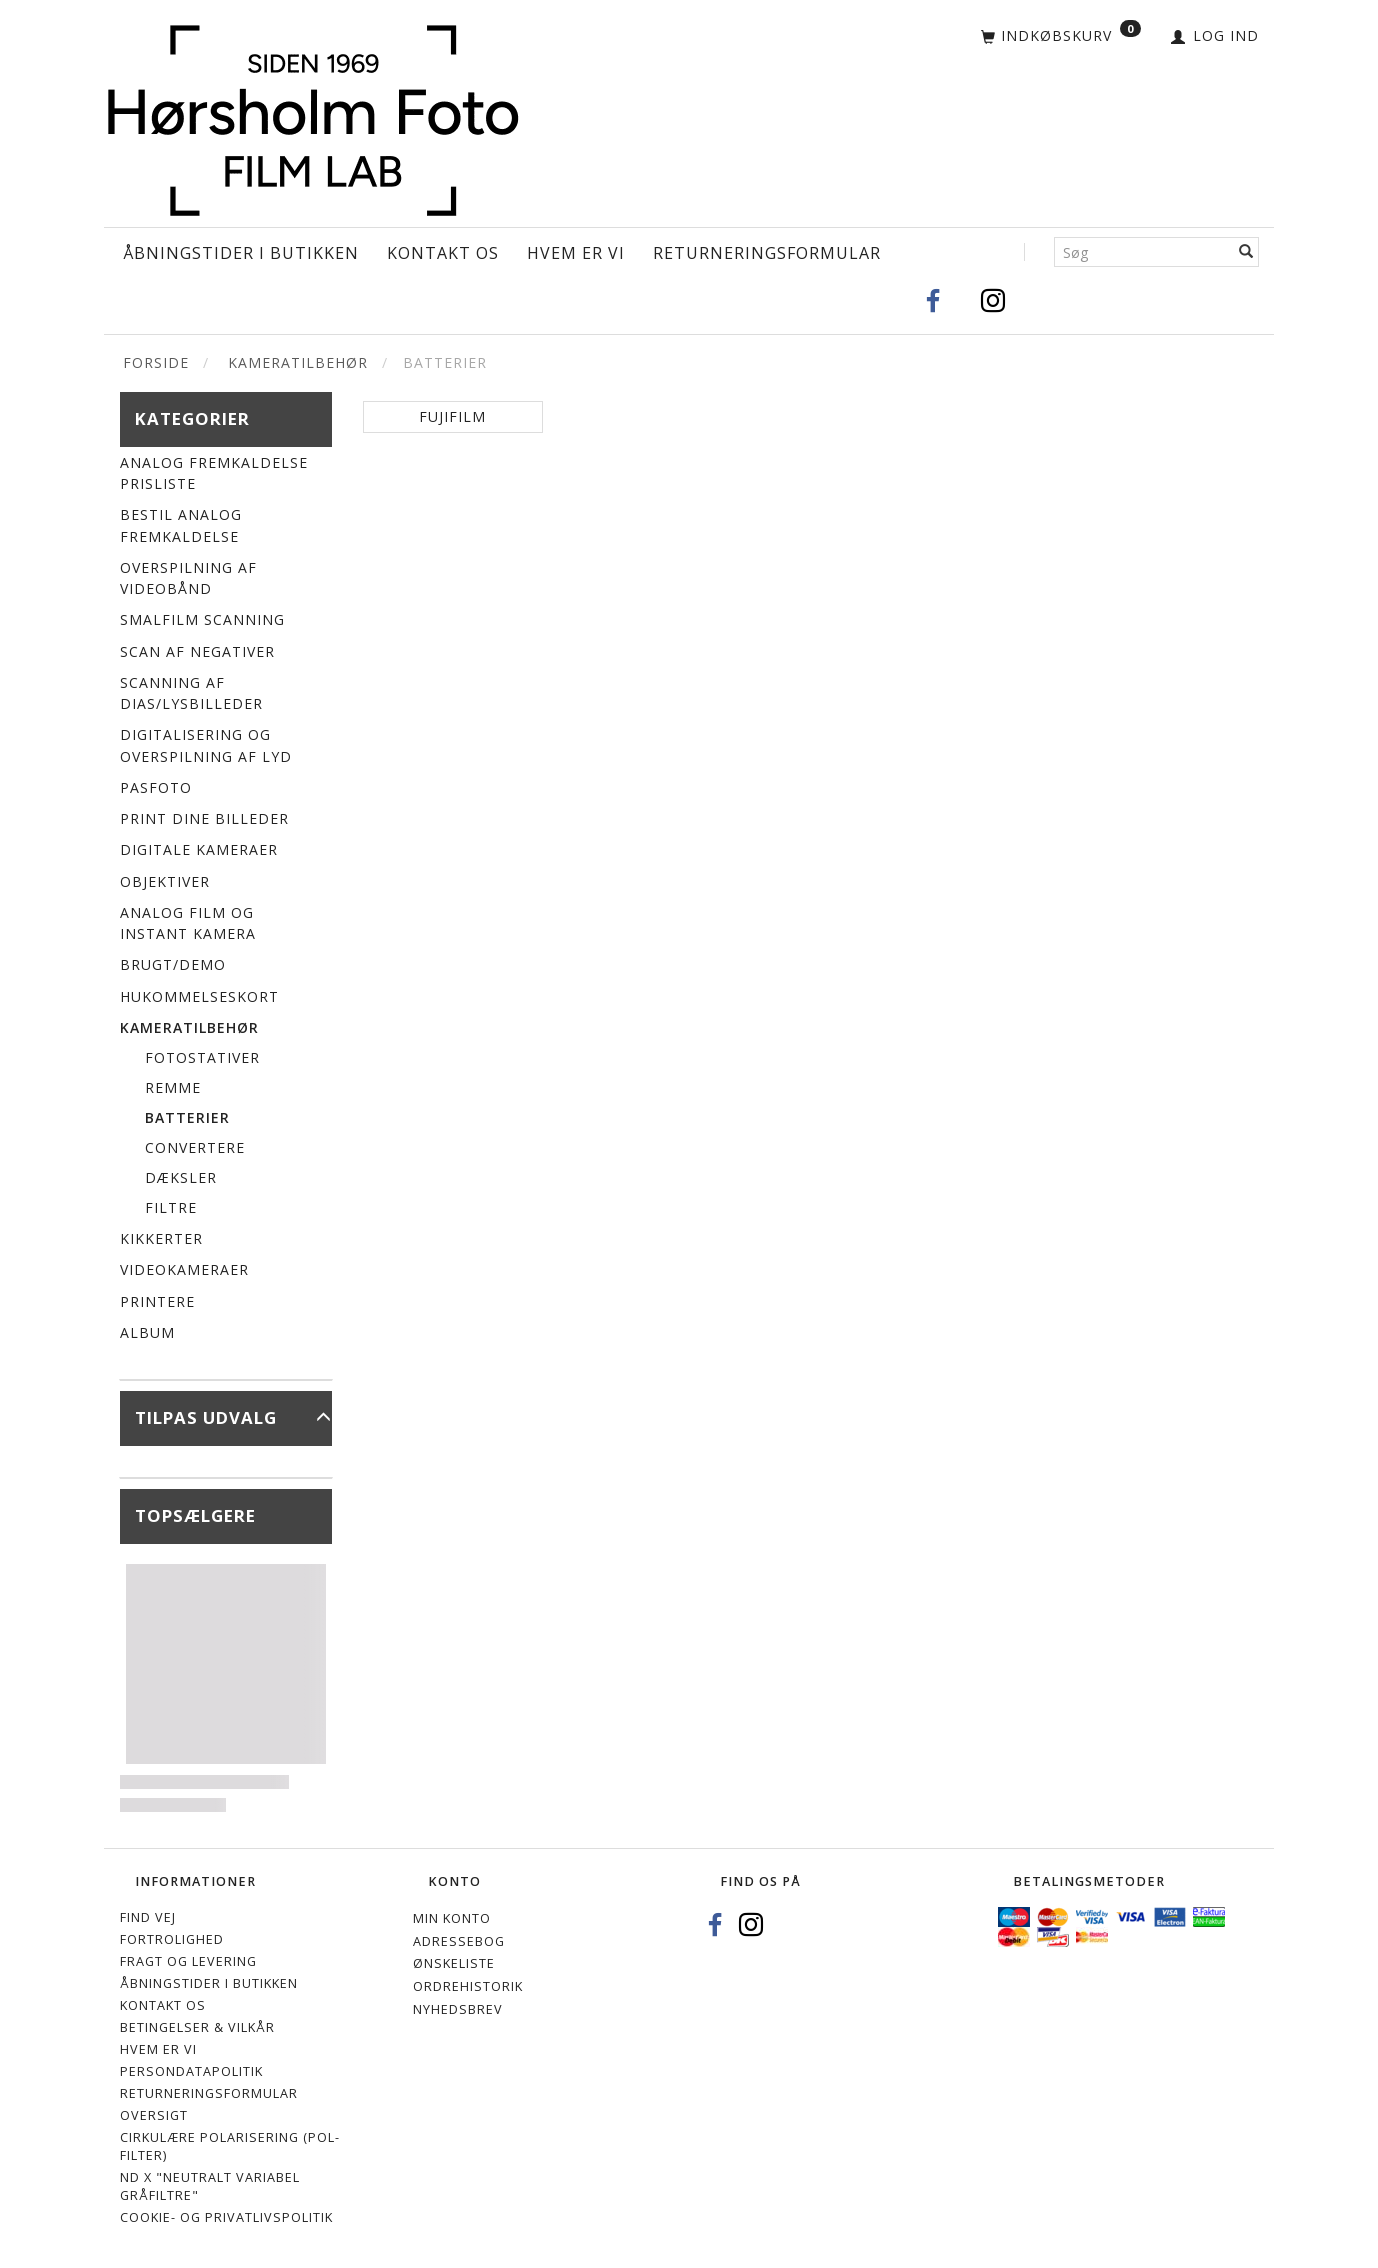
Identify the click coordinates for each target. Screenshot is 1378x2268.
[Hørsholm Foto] (313, 115)
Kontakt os (443, 253)
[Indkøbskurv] (1061, 37)
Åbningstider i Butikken (241, 253)
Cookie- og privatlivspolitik (226, 2217)
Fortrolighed (172, 1939)
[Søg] (1246, 252)
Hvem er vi (576, 253)
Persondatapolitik (191, 2071)
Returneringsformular (767, 253)
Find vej (148, 1917)
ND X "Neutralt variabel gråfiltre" (210, 2186)
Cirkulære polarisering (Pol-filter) (230, 2146)
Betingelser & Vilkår (197, 2027)
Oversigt (154, 2115)
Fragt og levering (188, 1961)
